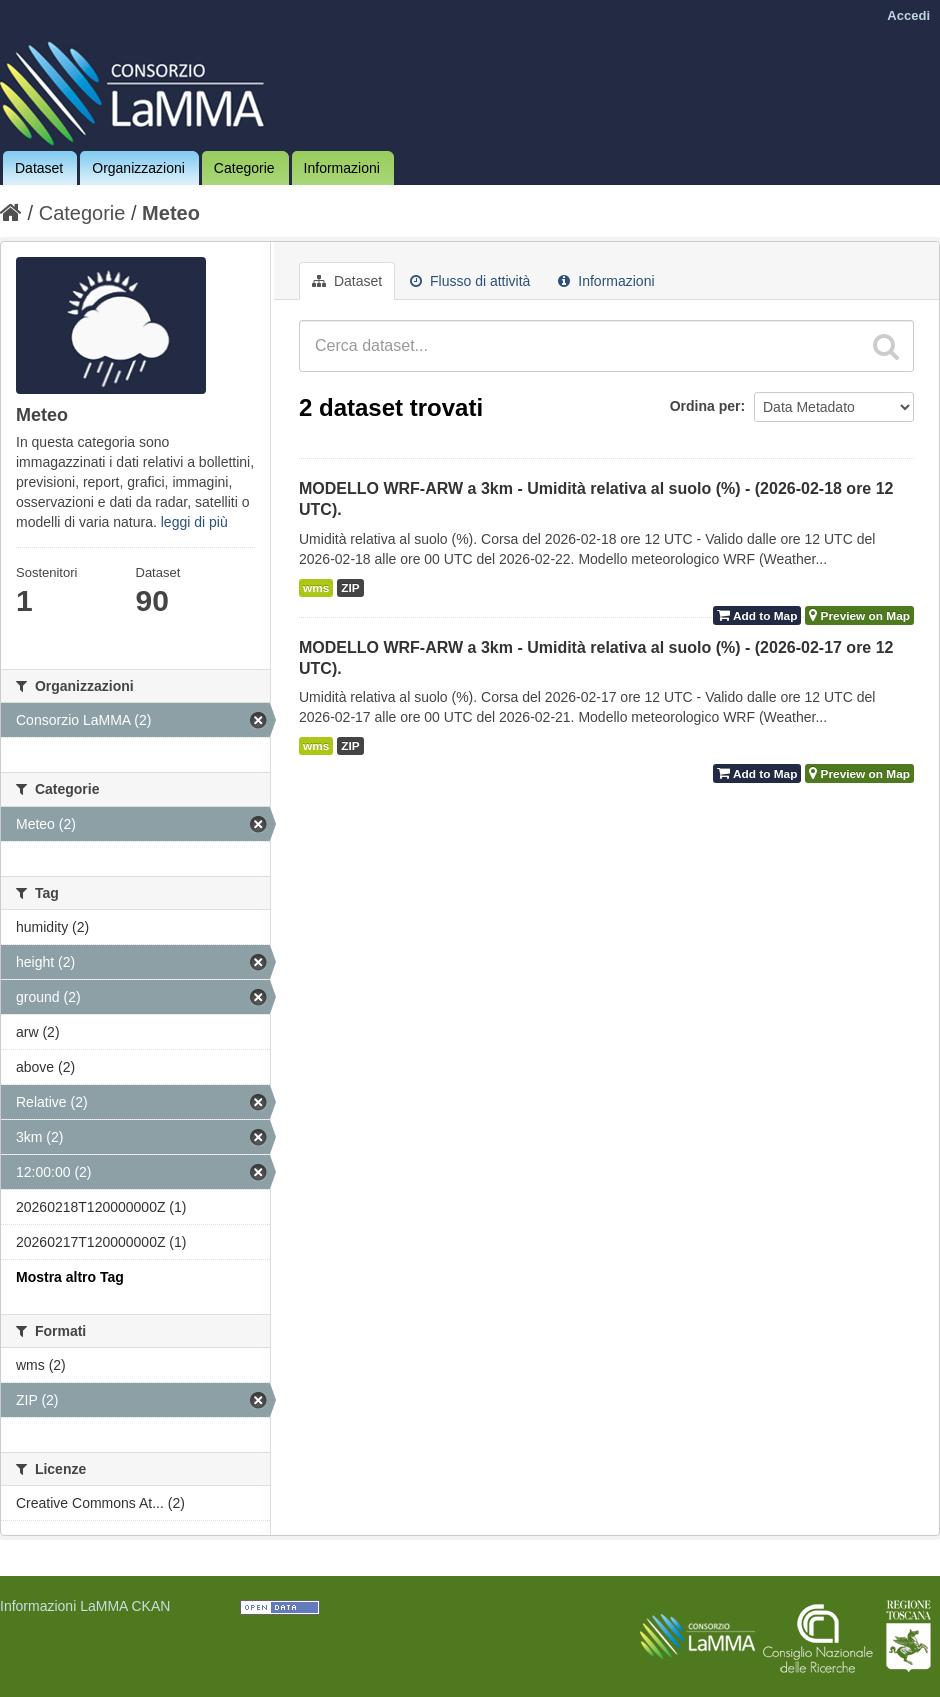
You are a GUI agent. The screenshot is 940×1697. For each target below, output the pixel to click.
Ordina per (705, 406)
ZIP (350, 588)
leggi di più (194, 522)
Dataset (39, 168)
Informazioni (342, 168)
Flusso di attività (470, 281)
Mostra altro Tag (70, 1277)
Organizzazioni (138, 168)
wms (316, 588)
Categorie (244, 168)
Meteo (171, 213)
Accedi (908, 15)
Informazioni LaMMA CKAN (85, 1606)
